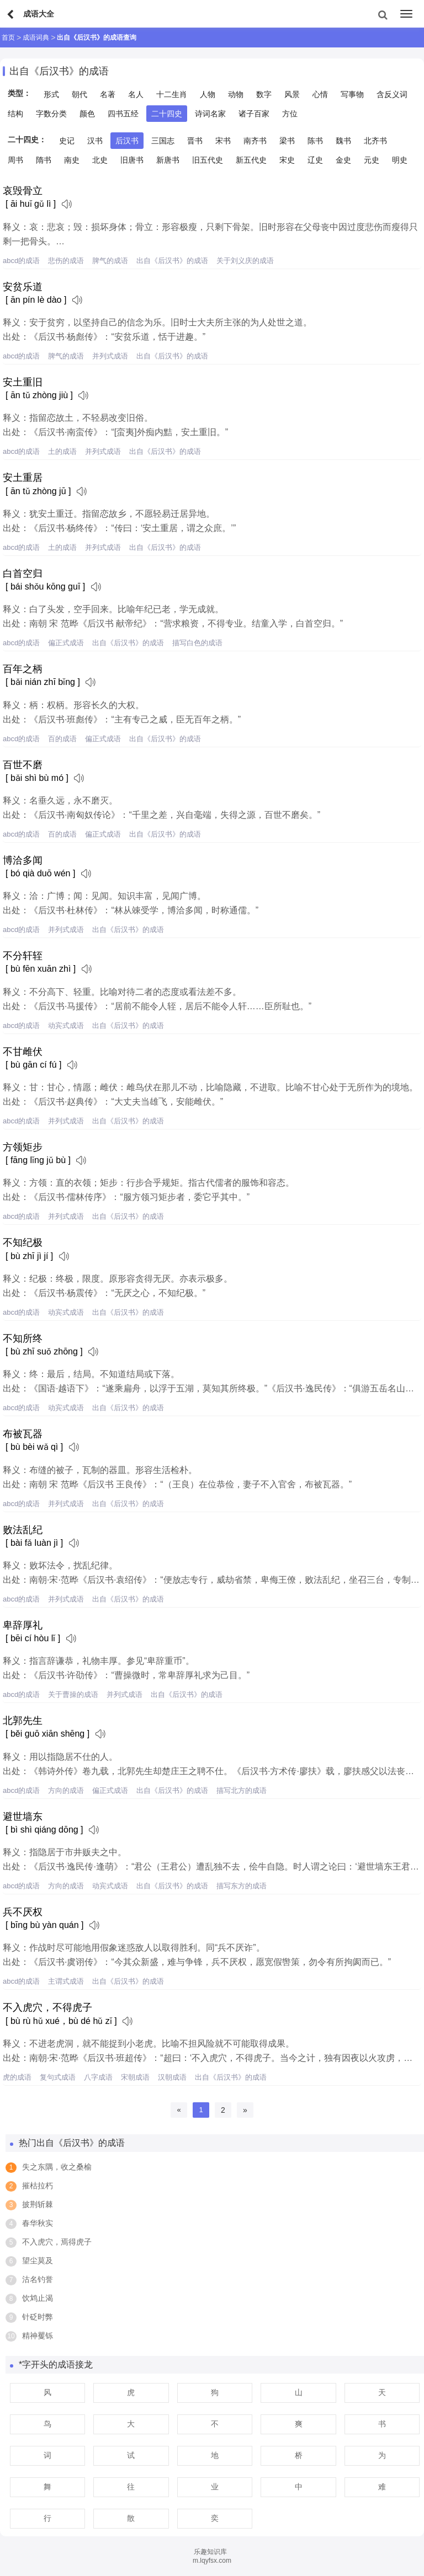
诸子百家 (254, 113)
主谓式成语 (66, 1981)
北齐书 (375, 140)
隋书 (43, 160)
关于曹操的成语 (73, 1694)
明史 (399, 160)
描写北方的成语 (241, 1790)
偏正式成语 (66, 643)
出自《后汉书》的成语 (172, 260)
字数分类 (51, 113)
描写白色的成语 (197, 643)
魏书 (343, 140)
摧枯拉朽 (37, 2185)
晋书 (195, 140)
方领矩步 (23, 1147)
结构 (15, 113)
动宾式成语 (66, 1025)
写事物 (352, 94)
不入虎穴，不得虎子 (47, 2007)
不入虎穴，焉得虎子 (57, 2241)
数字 (264, 94)
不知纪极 (23, 1242)
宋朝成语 (135, 2077)
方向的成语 (66, 1790)
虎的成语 (17, 2077)
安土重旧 (23, 382)
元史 (371, 160)
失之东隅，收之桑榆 (57, 2166)
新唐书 (167, 160)
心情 (320, 94)
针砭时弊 (37, 2316)
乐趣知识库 (210, 2552)
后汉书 (127, 140)
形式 (51, 94)
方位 (290, 113)
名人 (136, 94)
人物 (207, 94)
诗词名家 (210, 113)
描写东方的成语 (241, 1886)
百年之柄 (23, 668)
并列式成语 (110, 356)
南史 (72, 160)
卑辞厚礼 (23, 1625)
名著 (107, 94)
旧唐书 (132, 160)
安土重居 (23, 477)
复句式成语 (58, 2077)
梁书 (287, 140)
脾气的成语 (110, 260)
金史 (343, 160)
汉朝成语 (172, 2077)
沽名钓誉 (37, 2279)
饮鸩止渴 (37, 2298)
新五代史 (251, 160)
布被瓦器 (23, 1433)
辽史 (315, 160)
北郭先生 (23, 1720)
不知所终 (23, 1338)
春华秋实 (37, 2223)
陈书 (315, 140)
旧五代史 (207, 160)
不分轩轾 (23, 955)
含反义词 (392, 94)
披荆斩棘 (37, 2204)
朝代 (79, 94)
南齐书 (255, 140)
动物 (235, 94)
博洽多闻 (23, 860)
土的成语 (62, 451)
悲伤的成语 (66, 260)
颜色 (87, 113)
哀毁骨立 (23, 190)
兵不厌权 (23, 1912)
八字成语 (98, 2077)
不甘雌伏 (23, 1051)
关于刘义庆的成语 (245, 260)
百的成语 (62, 739)
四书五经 (123, 113)
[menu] (406, 13)
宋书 (223, 140)
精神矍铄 (37, 2335)
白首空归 (23, 573)
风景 (292, 94)
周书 (15, 160)
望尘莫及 (37, 2260)
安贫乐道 (23, 286)
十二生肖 (171, 94)
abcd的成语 (21, 260)
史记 (67, 140)
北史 (100, 160)
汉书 (95, 140)
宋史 (287, 160)
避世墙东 (23, 1816)
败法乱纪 (23, 1529)
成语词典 (36, 37)
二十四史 (166, 113)
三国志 (162, 140)
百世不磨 (23, 764)
